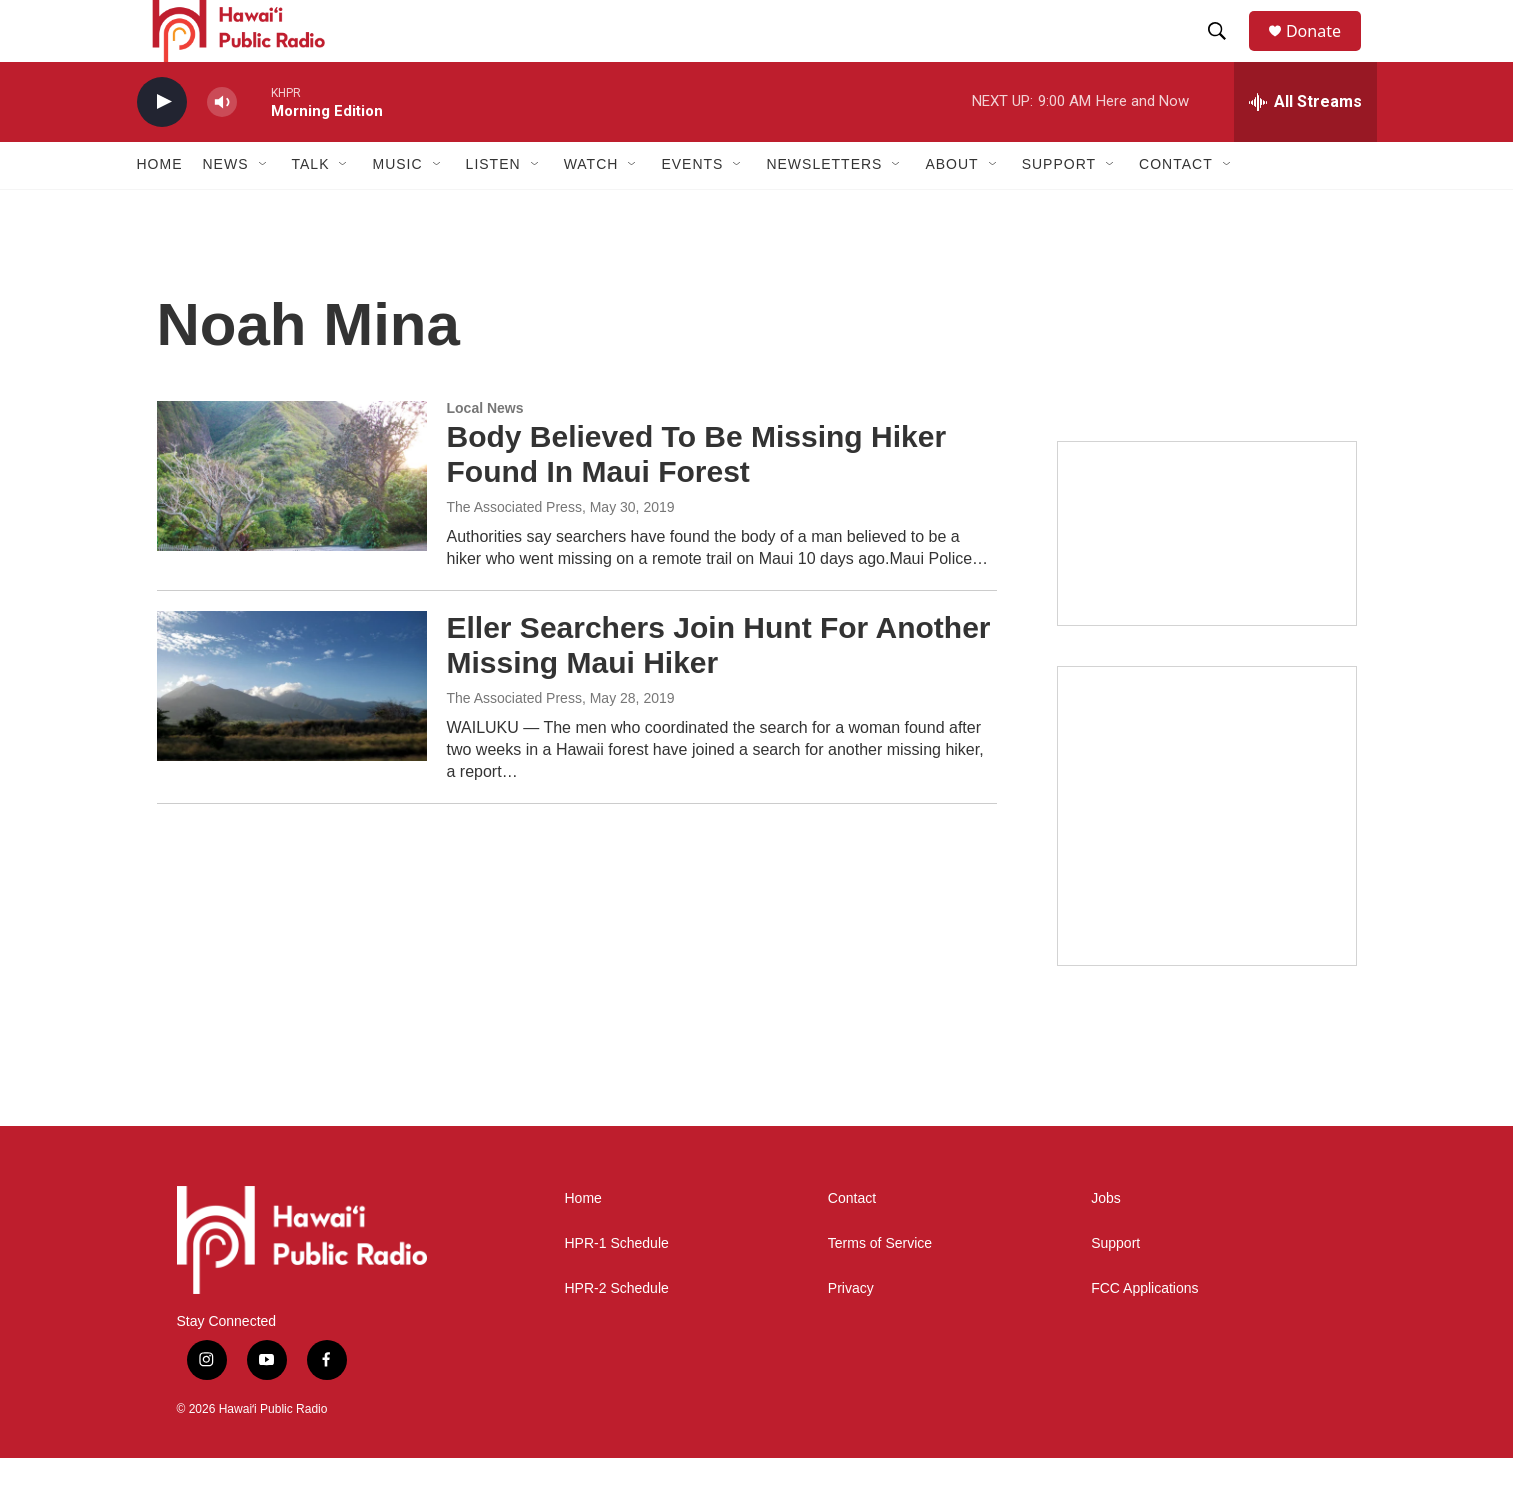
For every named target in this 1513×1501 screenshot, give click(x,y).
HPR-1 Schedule (617, 1286)
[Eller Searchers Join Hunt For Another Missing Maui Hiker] (292, 729)
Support (1115, 1286)
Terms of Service (880, 1286)
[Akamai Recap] (1207, 859)
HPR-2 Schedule (617, 1331)
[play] (162, 145)
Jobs (1106, 1241)
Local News (485, 451)
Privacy (851, 1331)
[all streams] (1305, 145)
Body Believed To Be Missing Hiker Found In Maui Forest (697, 498)
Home (160, 208)
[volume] (222, 145)
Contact (852, 1241)
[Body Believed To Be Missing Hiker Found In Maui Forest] (292, 519)
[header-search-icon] (1226, 53)
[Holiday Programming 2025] (1207, 577)
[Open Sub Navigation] (264, 208)
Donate (1326, 52)
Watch (591, 208)
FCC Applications (1144, 1331)
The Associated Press (514, 550)
